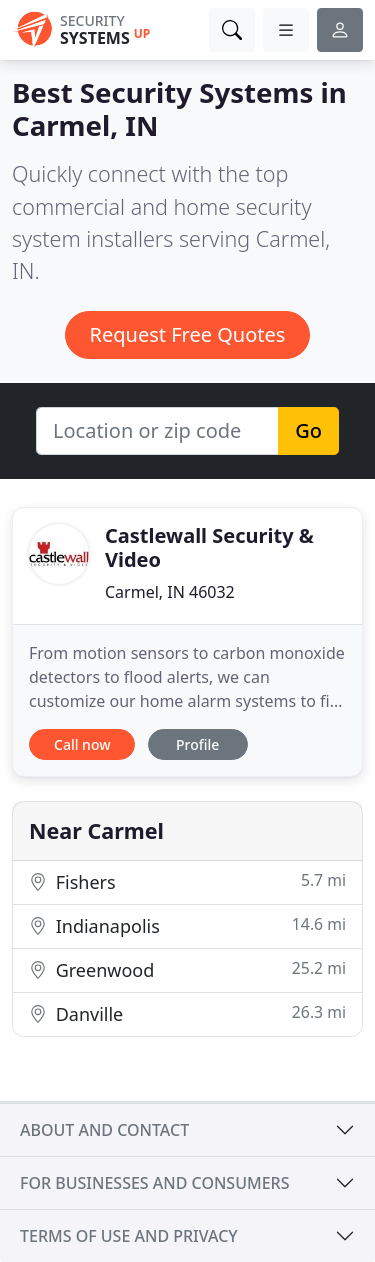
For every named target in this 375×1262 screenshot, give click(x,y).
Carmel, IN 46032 (170, 592)
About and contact (104, 1130)
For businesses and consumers (154, 1183)
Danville (187, 1013)
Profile (197, 744)
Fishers (187, 881)
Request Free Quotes (188, 334)
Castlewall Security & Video (209, 547)
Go (308, 430)
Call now (82, 744)
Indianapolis (187, 925)
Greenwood (187, 969)
